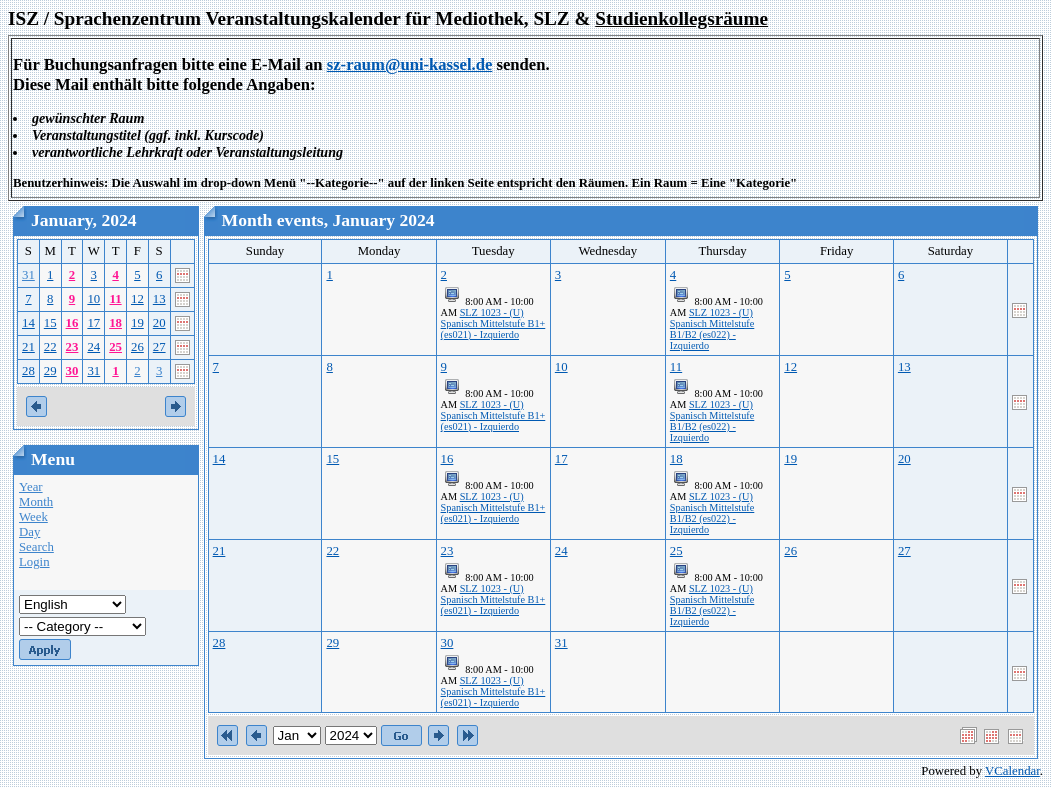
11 (116, 299)
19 (137, 323)
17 (93, 323)
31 (28, 275)
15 (50, 323)
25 (115, 347)
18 (115, 323)
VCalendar (1012, 771)
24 (93, 347)
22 (50, 347)
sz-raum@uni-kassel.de (410, 64)
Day (29, 532)
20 (159, 323)
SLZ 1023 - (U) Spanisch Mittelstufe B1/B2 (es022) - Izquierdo (712, 329)
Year (31, 487)
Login (34, 562)
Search (36, 547)
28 (28, 371)
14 (28, 323)
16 (72, 323)
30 (72, 371)
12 (137, 299)
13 (159, 299)
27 (159, 347)
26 (137, 347)
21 (28, 347)
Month (36, 502)
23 (72, 347)
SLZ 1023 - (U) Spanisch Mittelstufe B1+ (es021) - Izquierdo (493, 323)
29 (50, 371)
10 (93, 299)
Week (33, 517)
